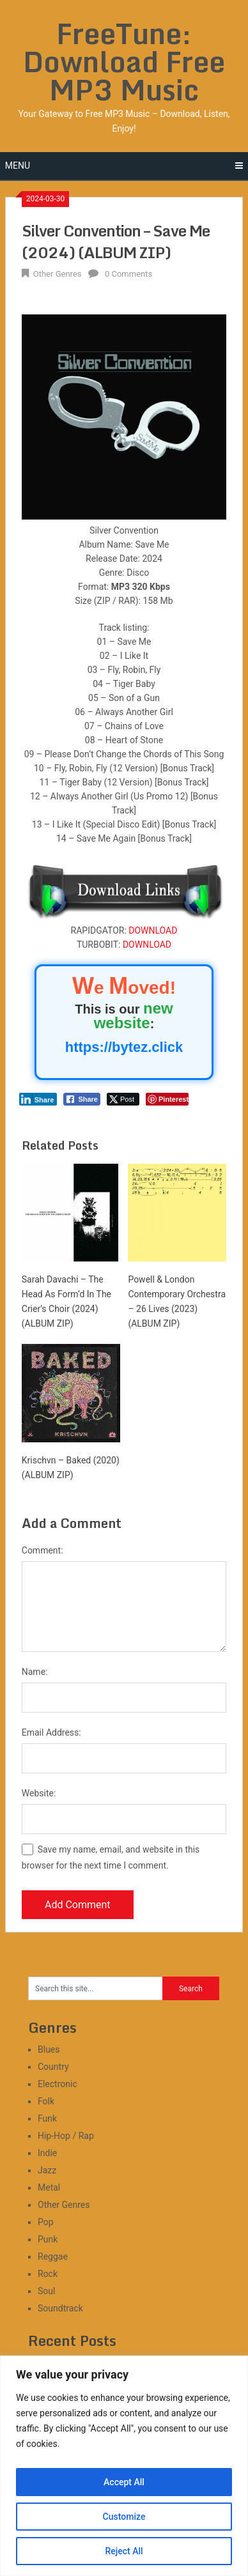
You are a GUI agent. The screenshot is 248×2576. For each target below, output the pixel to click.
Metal (49, 2187)
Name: (35, 1672)
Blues (49, 2049)
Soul (46, 2291)
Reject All (124, 2551)
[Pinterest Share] (167, 1099)
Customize (124, 2516)
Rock (48, 2274)
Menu (17, 165)
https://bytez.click (124, 1047)
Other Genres (57, 274)
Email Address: (51, 1732)
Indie (47, 2153)
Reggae (53, 2256)
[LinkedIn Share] (38, 1099)
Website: (39, 1793)
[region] (124, 2466)
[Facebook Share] (81, 1099)
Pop (46, 2222)
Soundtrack (60, 2308)
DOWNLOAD (152, 930)
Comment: (42, 1550)
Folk (46, 2101)
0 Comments (128, 274)
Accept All (124, 2482)
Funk (47, 2118)
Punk (48, 2239)
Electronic (57, 2084)
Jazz (47, 2170)
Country (53, 2067)
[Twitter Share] (123, 1099)
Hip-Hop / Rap (66, 2136)
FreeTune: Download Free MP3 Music (124, 61)
